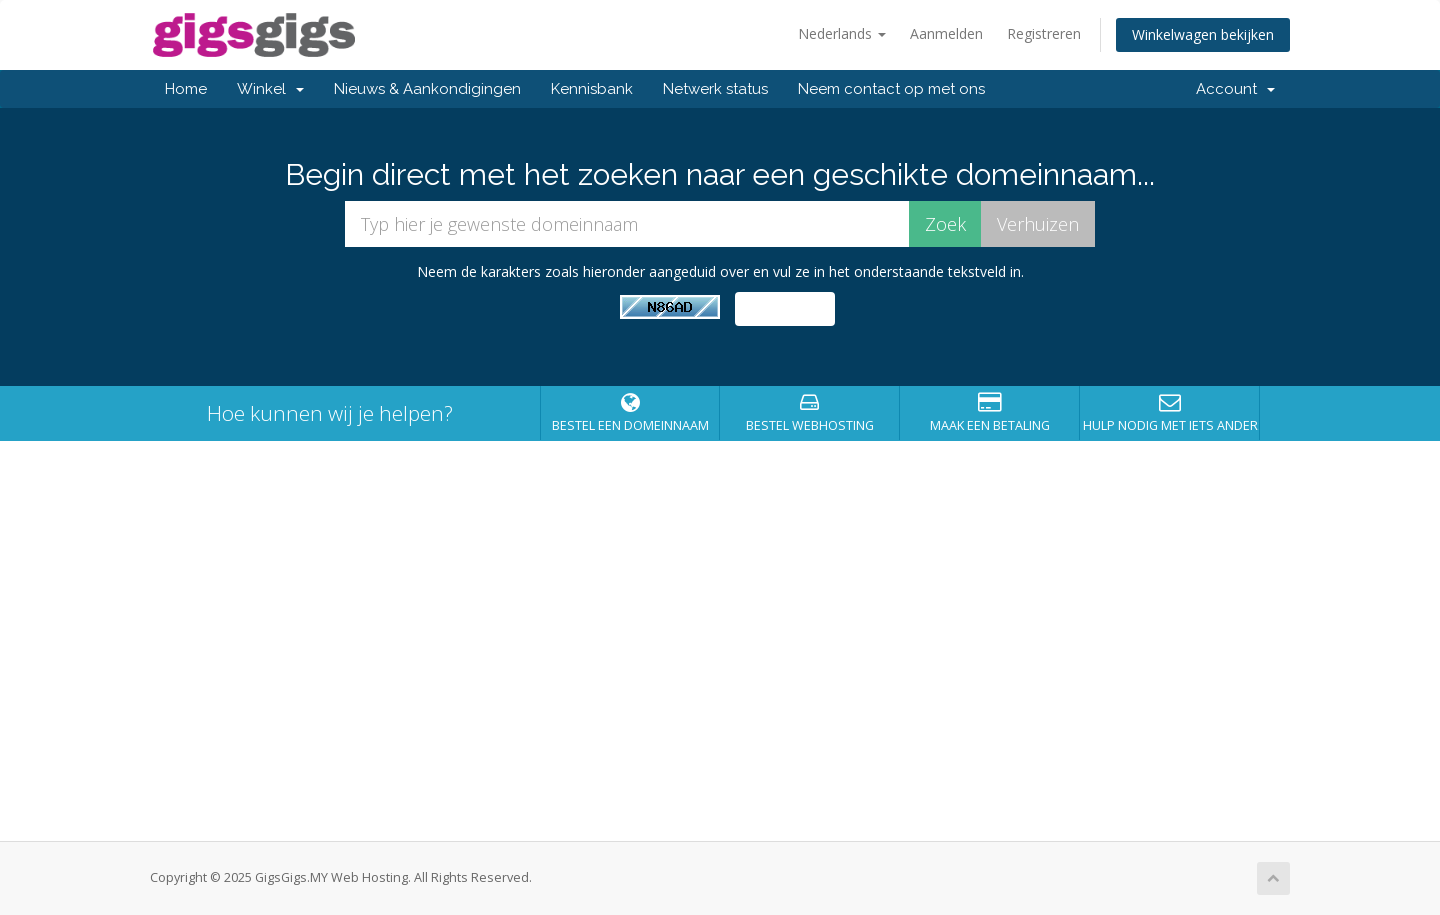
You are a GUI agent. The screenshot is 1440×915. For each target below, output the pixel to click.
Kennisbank (592, 89)
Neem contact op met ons (891, 89)
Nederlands (842, 33)
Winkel (270, 89)
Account (1235, 89)
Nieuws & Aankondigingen (427, 89)
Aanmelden (946, 33)
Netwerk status (715, 89)
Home (186, 89)
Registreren (1044, 33)
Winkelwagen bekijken (1203, 34)
